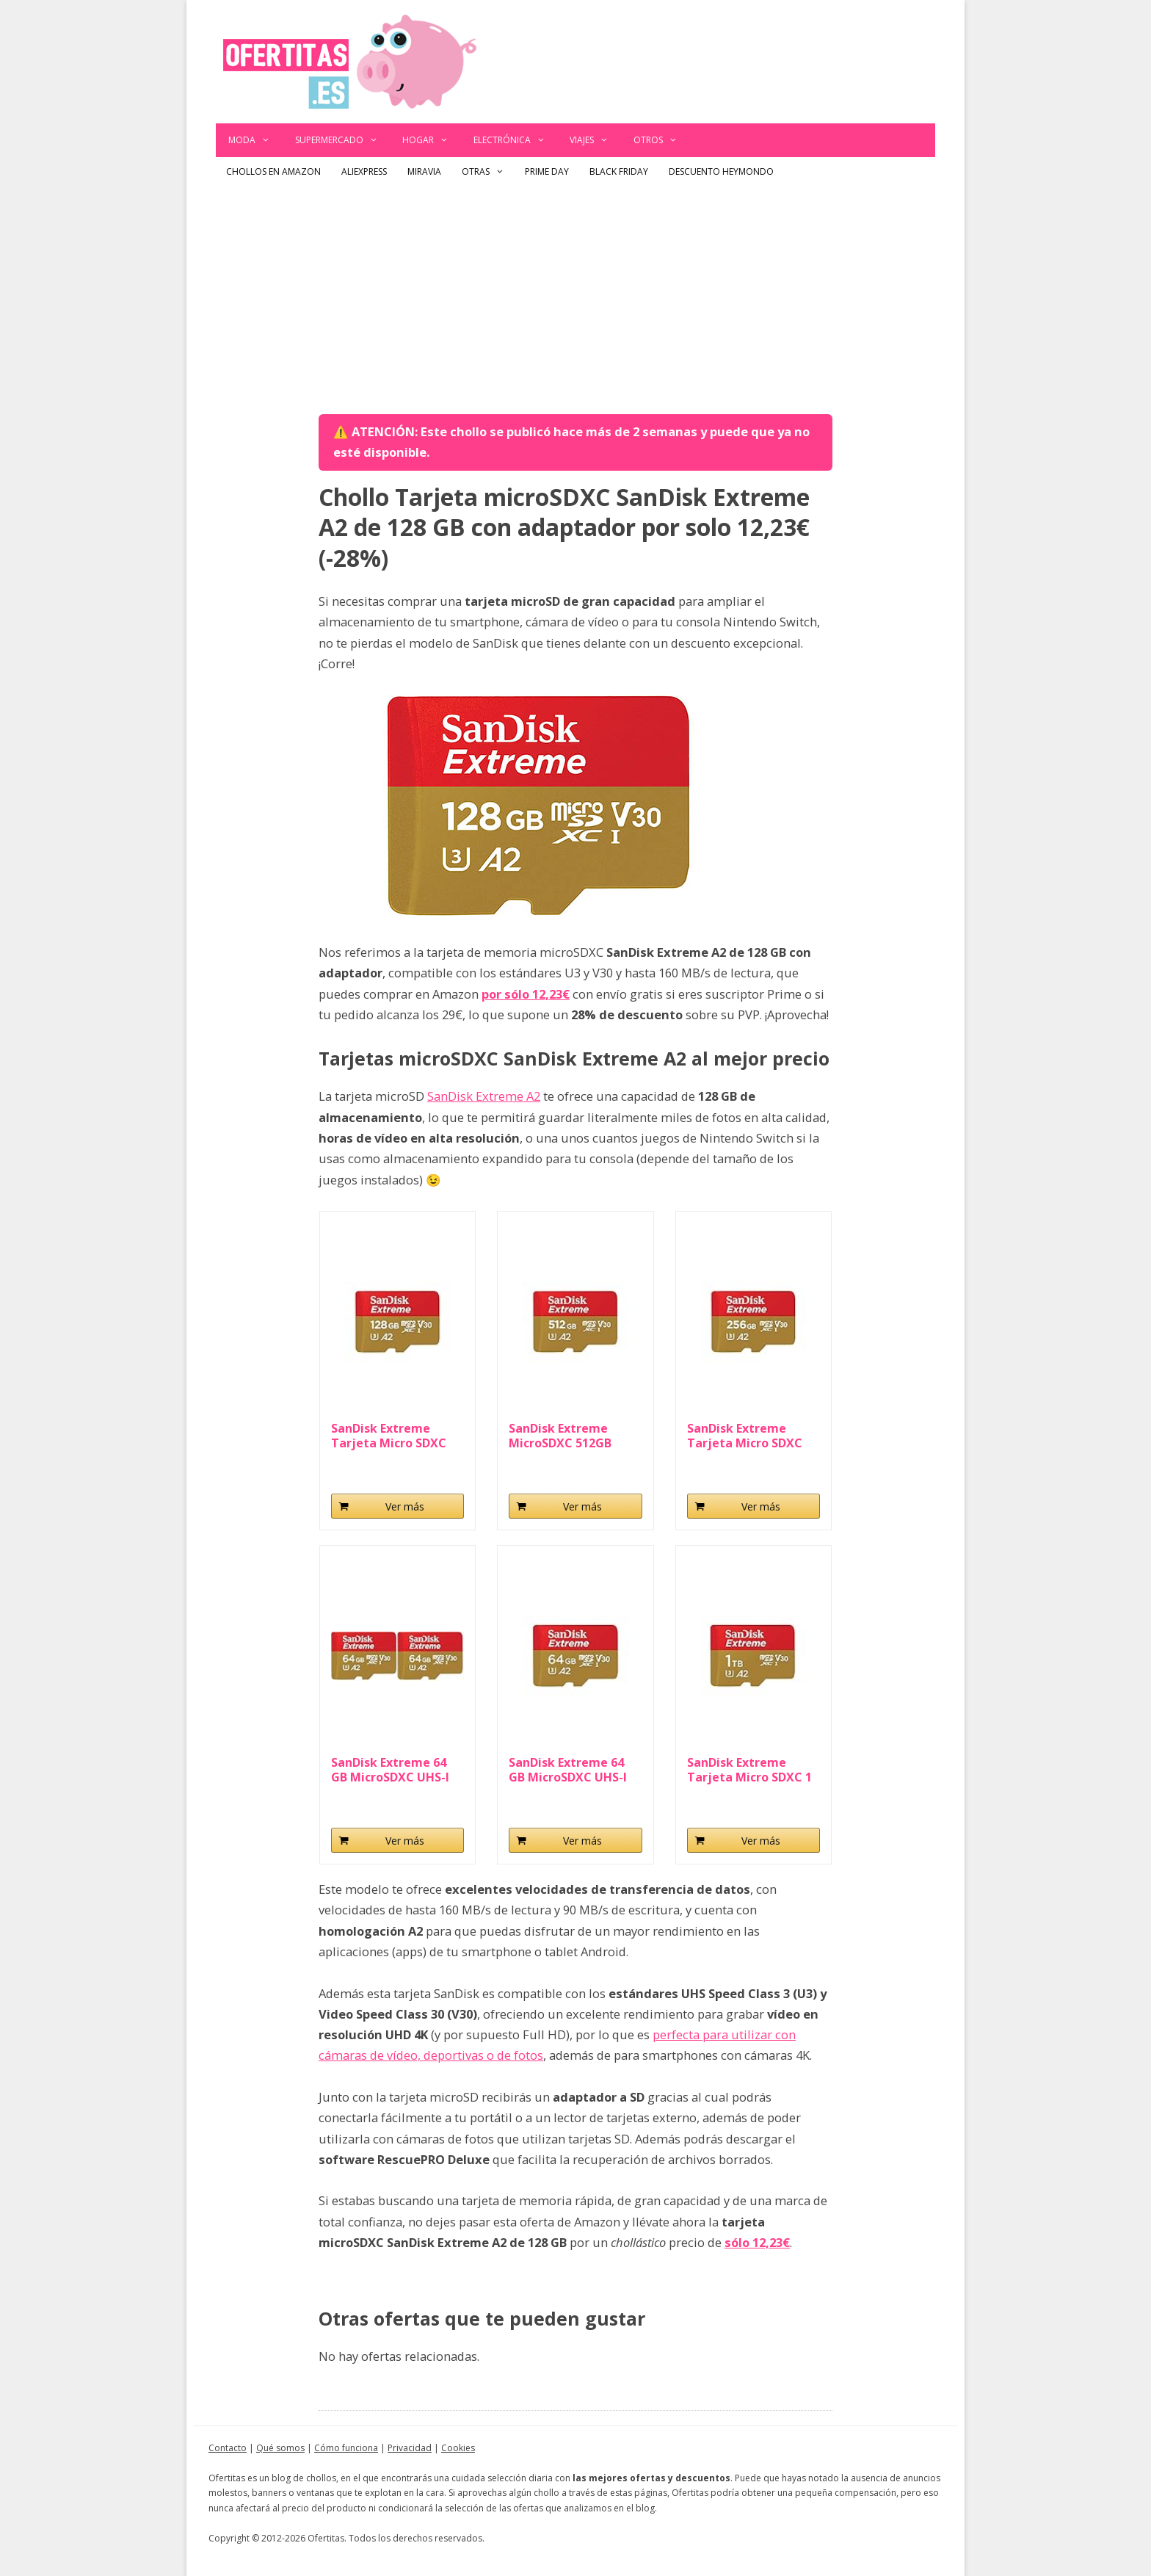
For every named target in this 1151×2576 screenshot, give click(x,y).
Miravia (424, 171)
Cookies (458, 2448)
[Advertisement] (575, 296)
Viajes (595, 140)
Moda (255, 140)
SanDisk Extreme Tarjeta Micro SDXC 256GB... (744, 1435)
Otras (488, 172)
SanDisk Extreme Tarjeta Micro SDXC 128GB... (388, 1435)
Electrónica (515, 140)
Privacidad (410, 2448)
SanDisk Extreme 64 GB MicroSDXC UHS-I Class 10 (568, 1769)
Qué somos (280, 2448)
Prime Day (547, 171)
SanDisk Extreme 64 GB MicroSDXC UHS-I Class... (390, 1769)
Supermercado (343, 140)
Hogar (431, 140)
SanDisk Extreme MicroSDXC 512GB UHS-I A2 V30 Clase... (567, 1435)
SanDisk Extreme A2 (483, 1096)
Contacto (227, 2448)
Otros (661, 140)
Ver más (404, 1506)
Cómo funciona (346, 2448)
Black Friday (618, 171)
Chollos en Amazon (273, 171)
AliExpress (364, 171)
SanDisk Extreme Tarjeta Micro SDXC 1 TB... (749, 1769)
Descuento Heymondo (721, 171)
